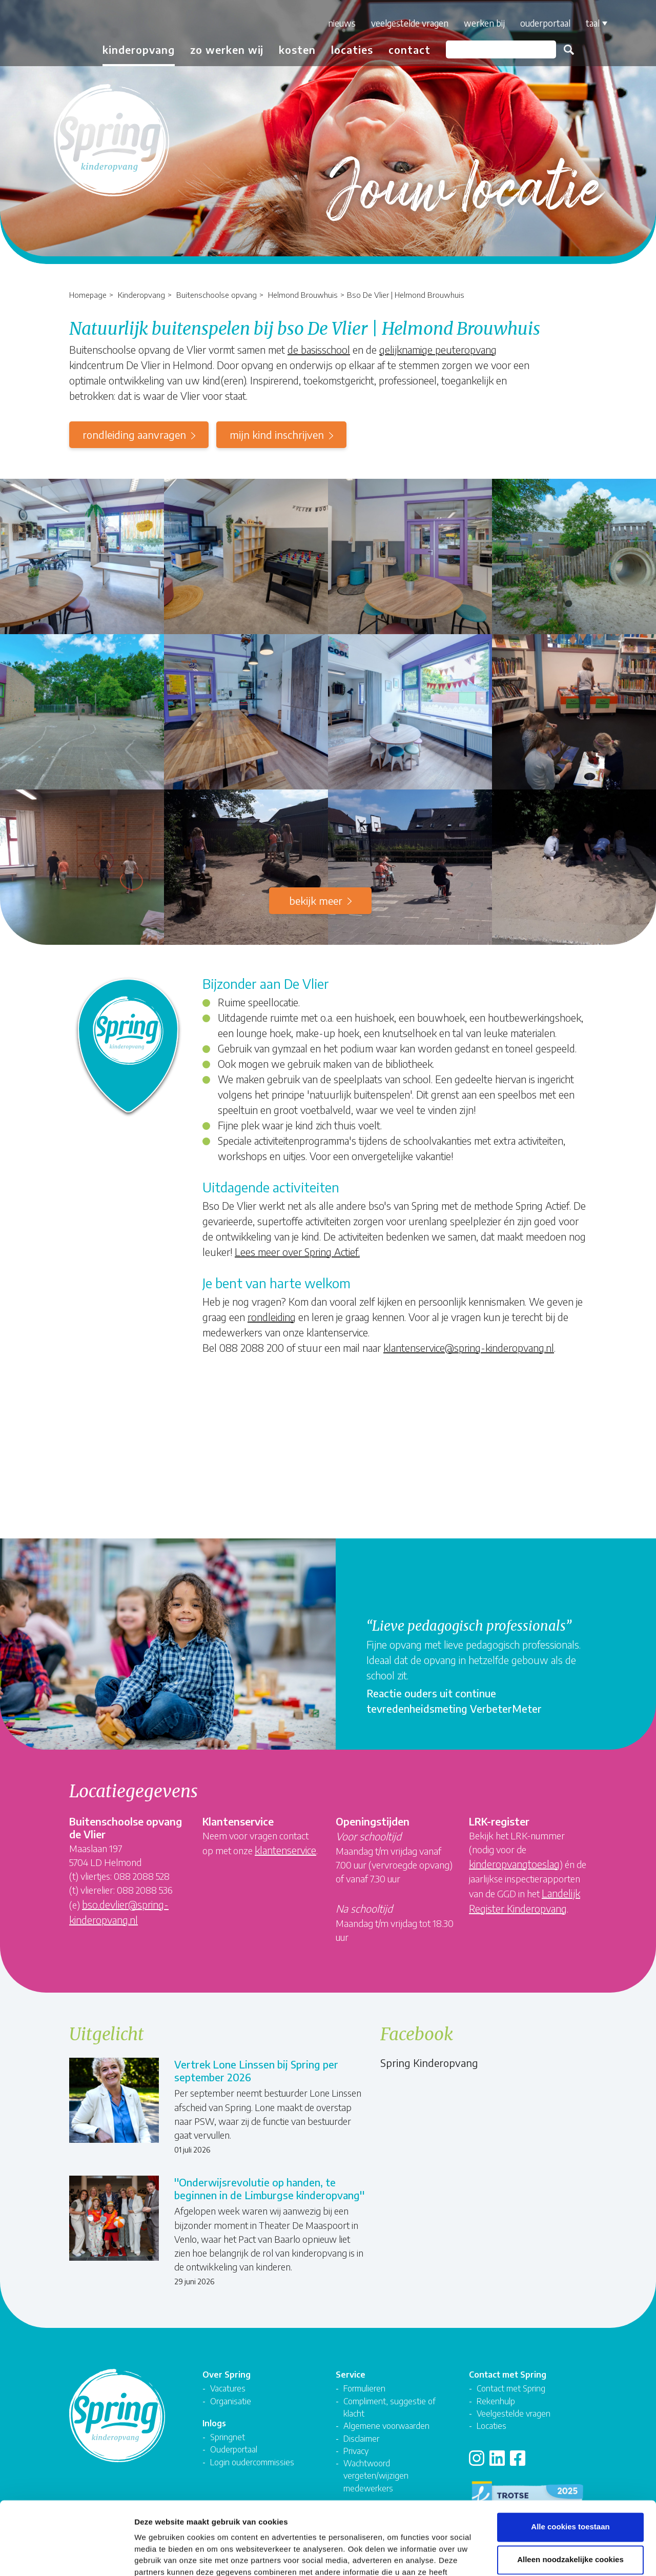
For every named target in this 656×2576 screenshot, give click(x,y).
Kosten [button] (297, 49)
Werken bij (484, 23)
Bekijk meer (315, 900)
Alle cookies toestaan (570, 2458)
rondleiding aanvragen (134, 434)
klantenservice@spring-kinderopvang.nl (468, 1347)
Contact (409, 49)
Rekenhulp (496, 2401)
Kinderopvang (141, 294)
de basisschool (319, 349)
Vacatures (227, 2388)
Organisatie (230, 2401)
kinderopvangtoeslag (514, 1863)
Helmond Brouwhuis (303, 294)
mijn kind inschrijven (277, 434)
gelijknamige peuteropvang (438, 349)
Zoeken (569, 50)
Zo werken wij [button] (226, 49)
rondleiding (272, 1316)
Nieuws (342, 23)
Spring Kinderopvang (429, 2062)
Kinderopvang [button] (138, 49)
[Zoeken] (501, 49)
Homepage (88, 294)
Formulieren (364, 2388)
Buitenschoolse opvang (216, 294)
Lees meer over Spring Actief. (297, 1251)
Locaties (352, 49)
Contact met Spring (511, 2388)
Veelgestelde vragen (409, 23)
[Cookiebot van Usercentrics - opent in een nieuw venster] (66, 2556)
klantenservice (285, 1849)
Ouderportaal (545, 23)
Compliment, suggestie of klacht (389, 2407)
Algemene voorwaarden (386, 2425)
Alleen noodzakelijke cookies (570, 2491)
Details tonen (553, 2555)
